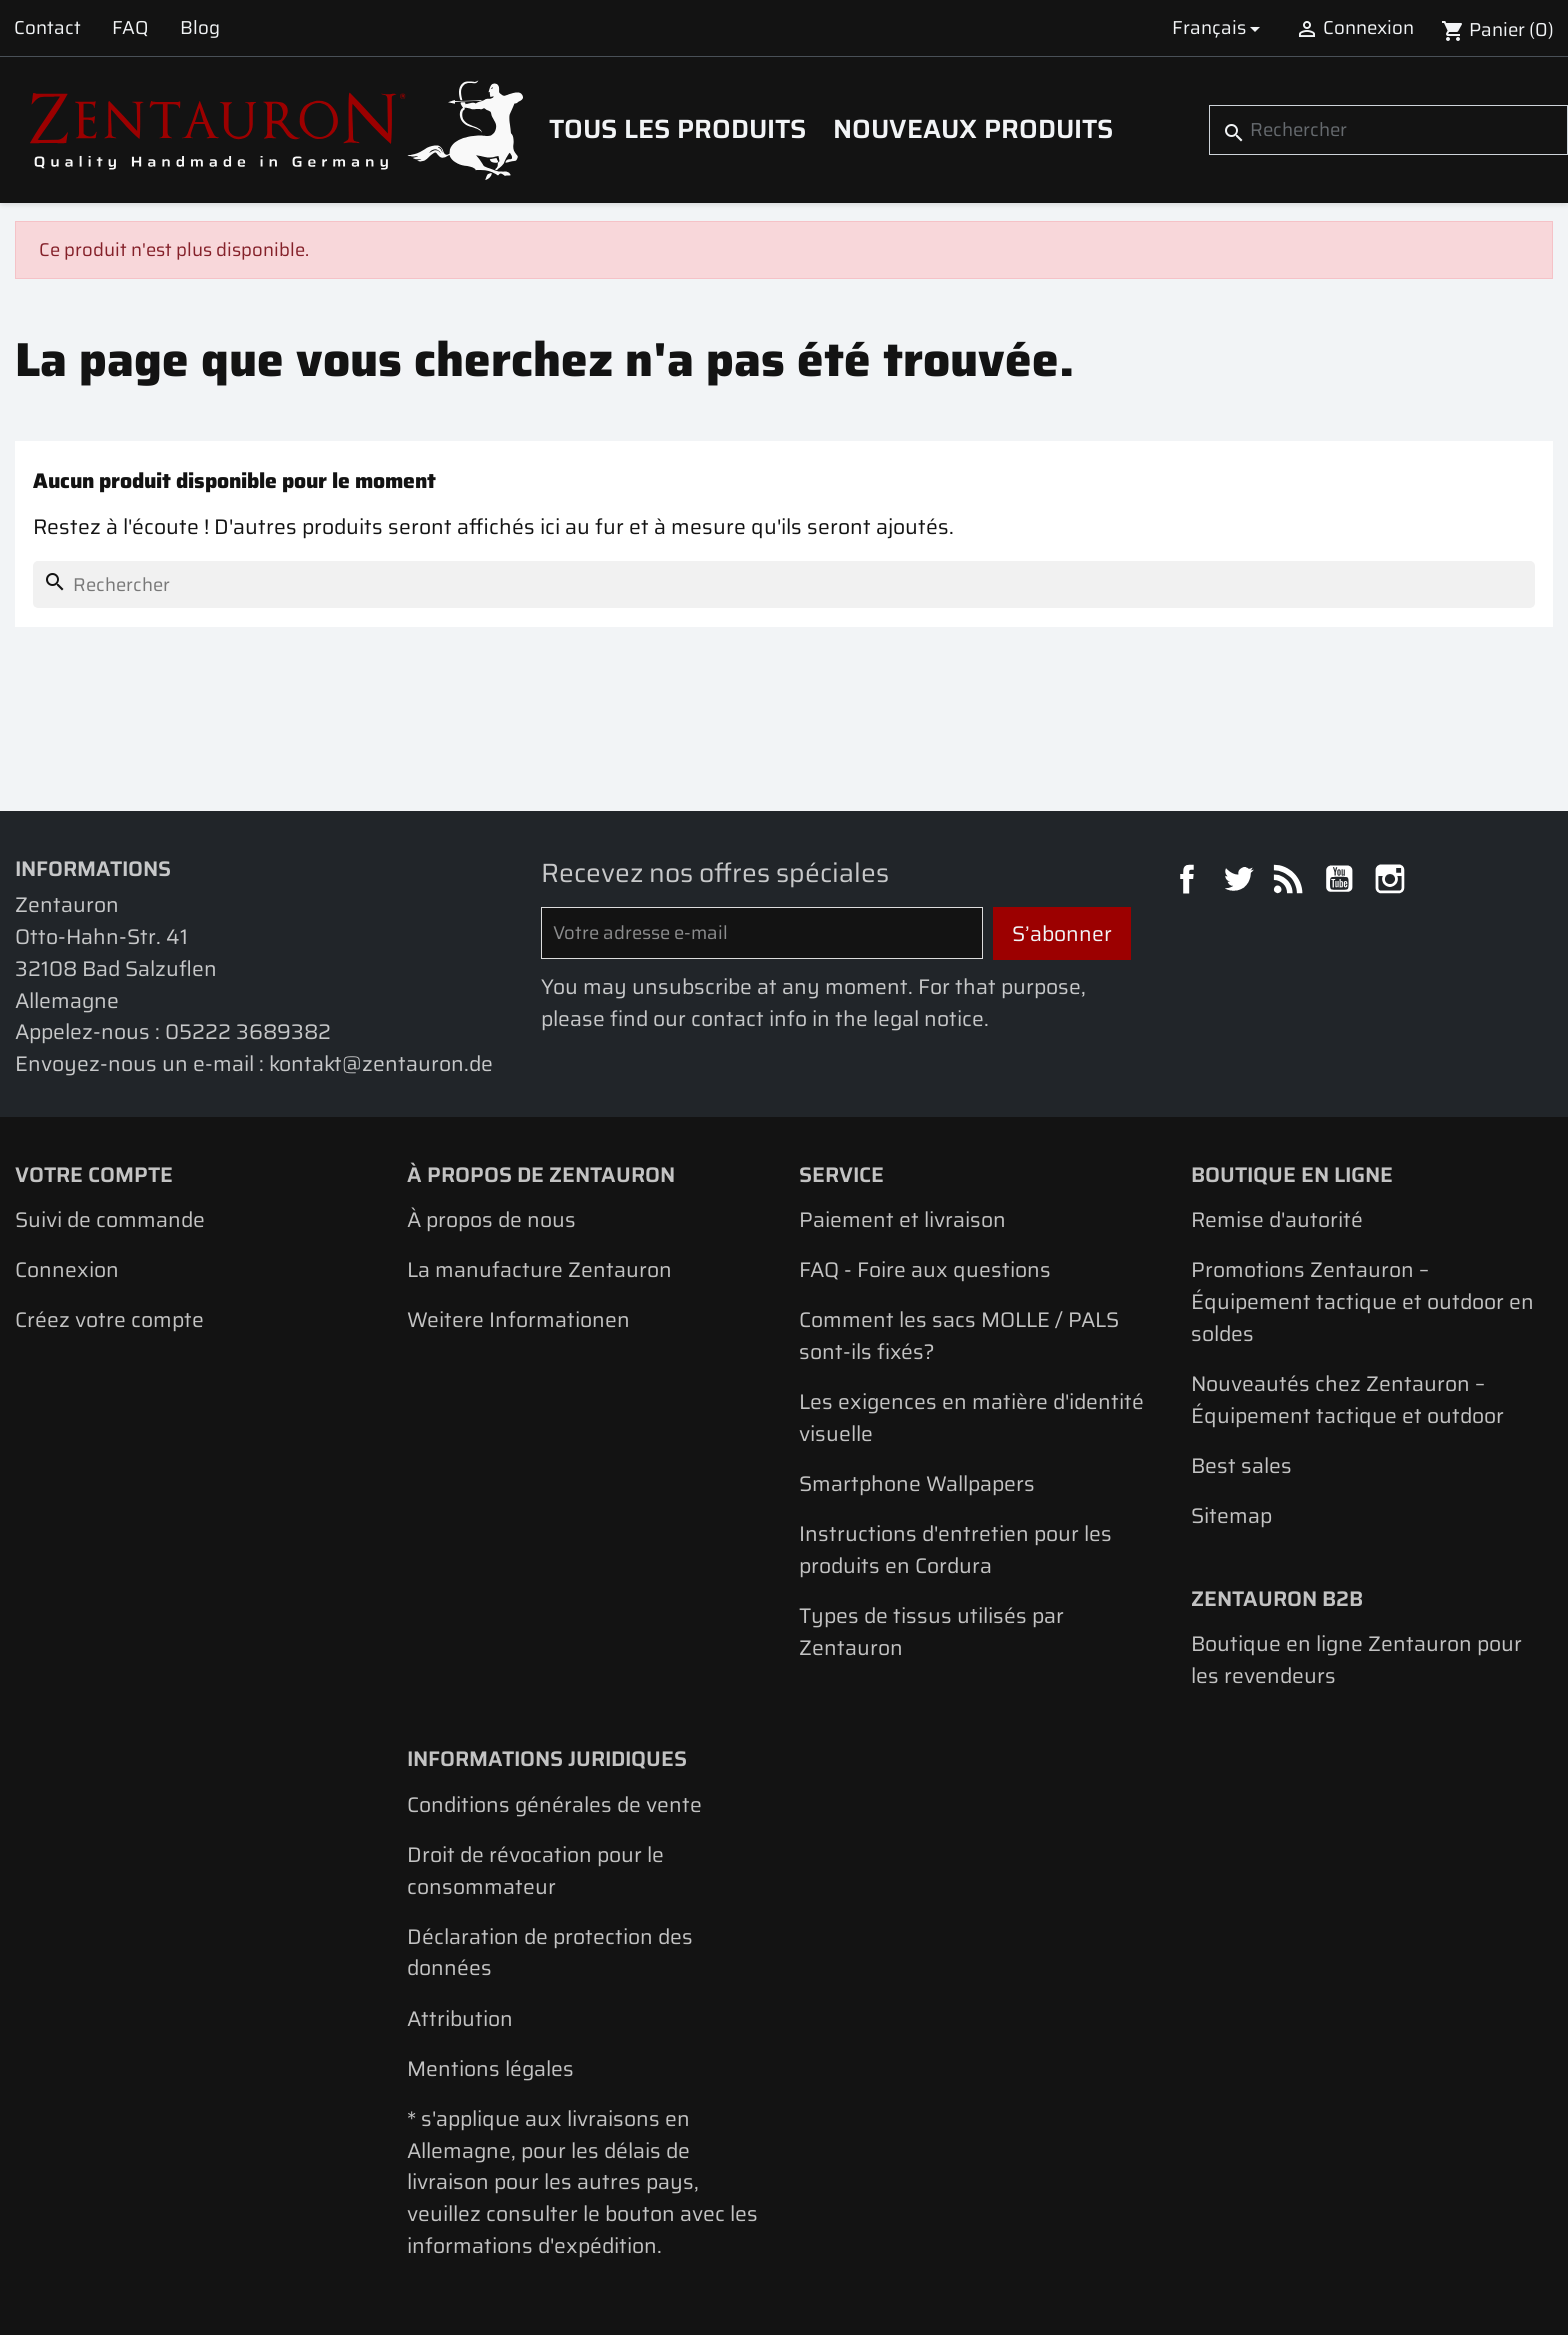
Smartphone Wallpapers (917, 1483)
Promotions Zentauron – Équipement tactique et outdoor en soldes (1362, 1301)
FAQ (130, 27)
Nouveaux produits (973, 129)
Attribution (460, 2018)
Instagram (1393, 882)
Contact (47, 27)
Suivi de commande (110, 1219)
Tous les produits (677, 129)
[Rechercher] (1388, 130)
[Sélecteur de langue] (1219, 28)
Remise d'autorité (1277, 1219)
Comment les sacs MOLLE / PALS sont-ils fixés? (959, 1335)
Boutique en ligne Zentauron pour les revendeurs (1356, 1659)
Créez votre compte (109, 1319)
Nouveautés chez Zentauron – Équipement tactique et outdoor (1347, 1399)
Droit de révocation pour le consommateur (535, 1870)
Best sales (1241, 1465)
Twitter (1241, 882)
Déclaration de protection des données (550, 1952)
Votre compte (94, 1174)
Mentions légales (490, 2068)
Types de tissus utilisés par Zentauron (931, 1631)
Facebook (1190, 882)
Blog (200, 27)
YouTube (1342, 882)
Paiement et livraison (902, 1219)
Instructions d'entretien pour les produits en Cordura (955, 1549)
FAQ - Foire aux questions (925, 1269)
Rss (1291, 882)
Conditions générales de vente (554, 1804)
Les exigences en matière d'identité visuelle (971, 1417)
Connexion (67, 1269)
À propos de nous (491, 1219)
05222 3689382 (248, 1031)
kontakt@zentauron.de (381, 1063)
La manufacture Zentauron (539, 1269)
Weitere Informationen (518, 1319)
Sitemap (1231, 1515)
